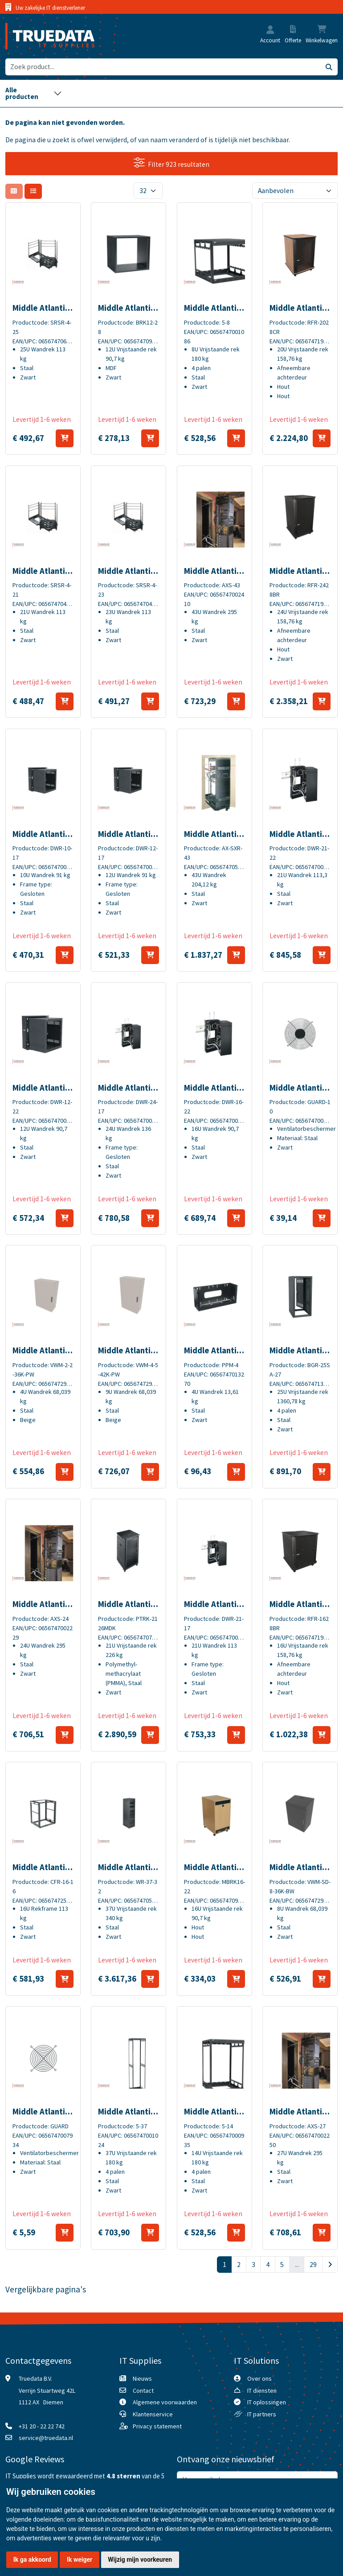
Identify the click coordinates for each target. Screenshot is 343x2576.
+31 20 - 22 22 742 (42, 2426)
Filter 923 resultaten (172, 163)
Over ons (259, 2378)
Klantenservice (153, 2414)
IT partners (261, 2414)
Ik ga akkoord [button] (32, 2559)
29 (313, 2264)
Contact (143, 2390)
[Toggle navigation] (33, 93)
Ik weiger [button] (79, 2559)
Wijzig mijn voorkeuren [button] (140, 2559)
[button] (270, 30)
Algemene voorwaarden (165, 2402)
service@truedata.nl (46, 2438)
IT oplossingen (266, 2402)
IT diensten (262, 2390)
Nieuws (142, 2378)
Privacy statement (157, 2426)
